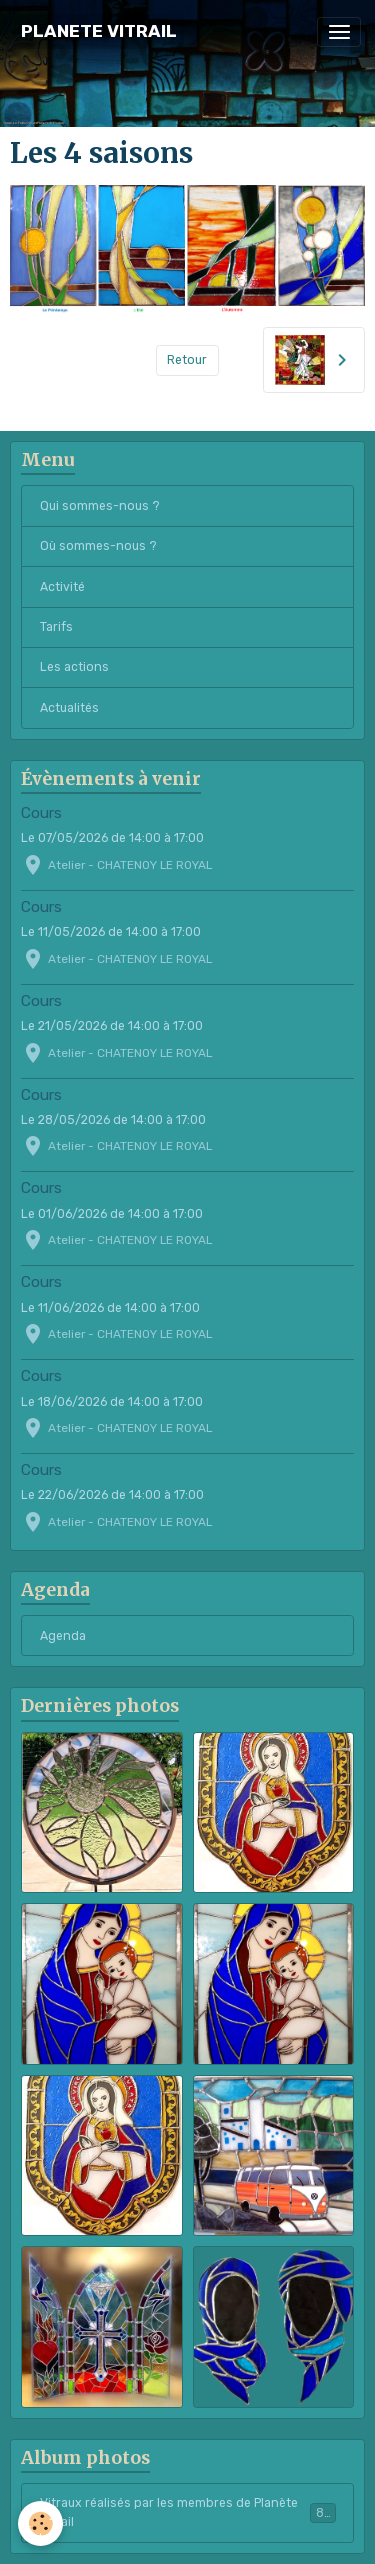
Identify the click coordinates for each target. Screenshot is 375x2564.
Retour (187, 360)
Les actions (74, 667)
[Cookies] (40, 2523)
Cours (41, 813)
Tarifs (56, 627)
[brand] (99, 31)
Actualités (69, 708)
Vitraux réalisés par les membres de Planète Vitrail (188, 2512)
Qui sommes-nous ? (100, 506)
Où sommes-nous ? (98, 546)
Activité (62, 587)
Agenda (63, 1636)
